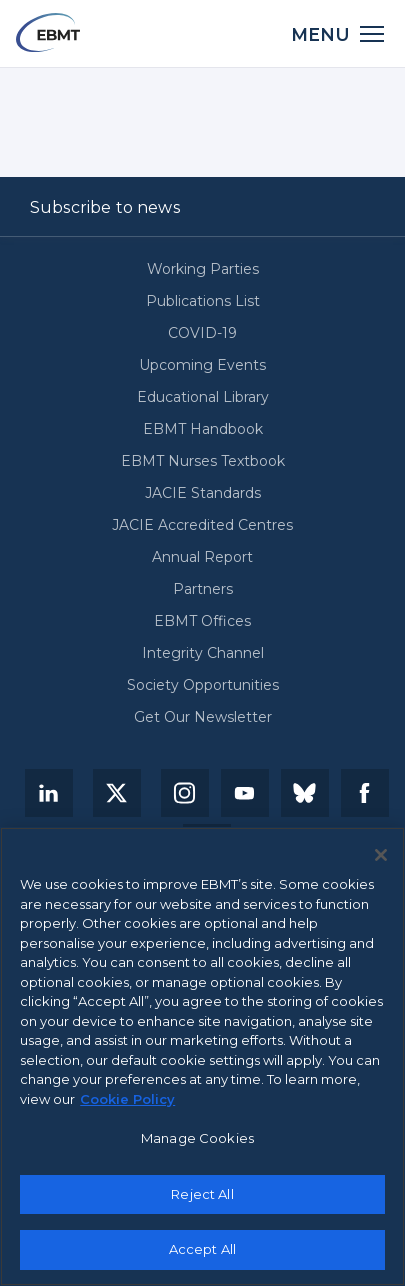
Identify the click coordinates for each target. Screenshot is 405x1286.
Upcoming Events (202, 365)
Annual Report (202, 557)
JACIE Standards (203, 493)
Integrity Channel (203, 653)
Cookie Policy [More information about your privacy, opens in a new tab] (127, 1099)
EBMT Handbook (203, 429)
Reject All (202, 1195)
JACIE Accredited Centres (202, 525)
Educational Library (203, 397)
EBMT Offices (202, 621)
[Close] (381, 856)
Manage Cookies (197, 1139)
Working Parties (203, 269)
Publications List (203, 301)
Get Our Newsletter (203, 717)
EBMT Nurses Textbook (203, 461)
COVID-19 (202, 333)
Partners (203, 589)
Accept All (202, 1250)
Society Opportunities (203, 685)
